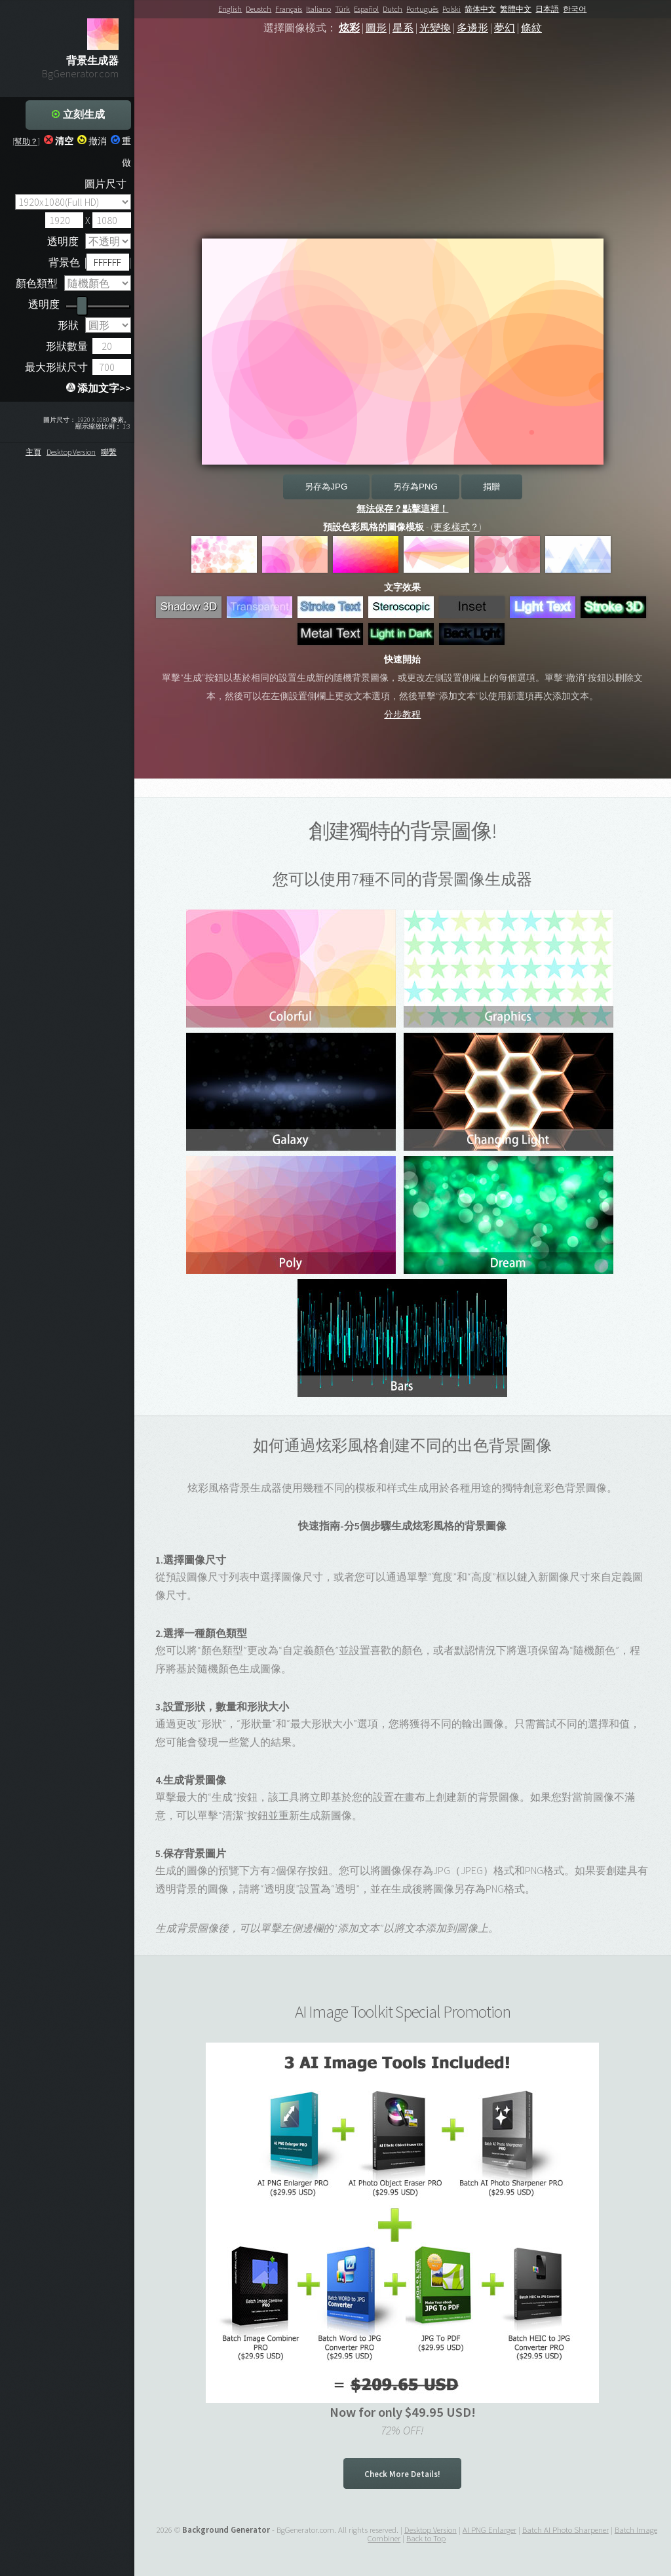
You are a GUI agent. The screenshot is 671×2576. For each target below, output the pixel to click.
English (230, 9)
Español (366, 9)
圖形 (376, 27)
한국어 (574, 9)
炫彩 (349, 27)
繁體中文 (515, 9)
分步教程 (402, 714)
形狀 (68, 325)
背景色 (64, 262)
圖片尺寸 (105, 183)
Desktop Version (71, 452)
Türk (342, 9)
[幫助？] (26, 141)
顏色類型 (37, 283)
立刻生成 (78, 114)
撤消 (92, 141)
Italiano (318, 9)
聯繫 (109, 452)
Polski (451, 9)
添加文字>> (98, 387)
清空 (58, 141)
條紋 (531, 27)
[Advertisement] (402, 147)
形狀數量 (67, 346)
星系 (403, 27)
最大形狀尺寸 (56, 367)
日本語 (547, 9)
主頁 (33, 452)
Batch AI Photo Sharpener (565, 2529)
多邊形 (472, 27)
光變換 (435, 27)
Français (288, 9)
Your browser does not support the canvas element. (403, 352)
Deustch (258, 9)
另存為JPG (326, 486)
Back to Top (426, 2538)
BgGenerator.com (80, 73)
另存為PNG (415, 486)
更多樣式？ (456, 527)
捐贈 (491, 486)
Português (422, 9)
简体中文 (480, 9)
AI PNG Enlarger (489, 2529)
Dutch (392, 9)
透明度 (63, 241)
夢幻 (504, 27)
